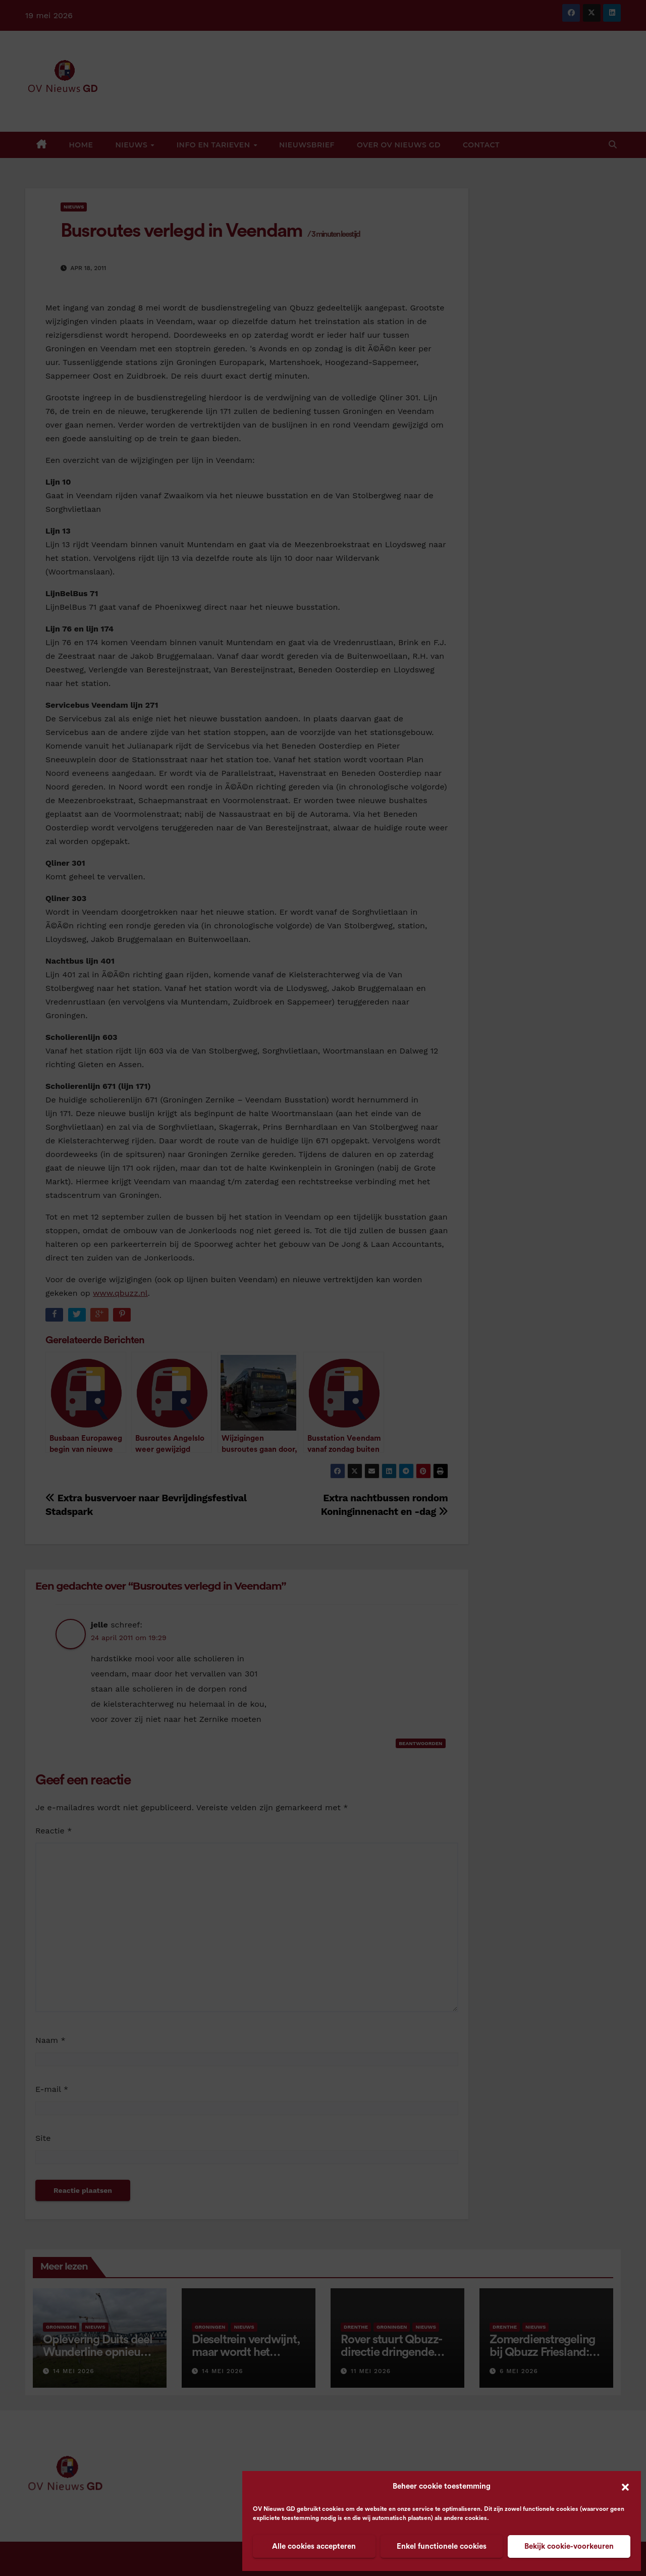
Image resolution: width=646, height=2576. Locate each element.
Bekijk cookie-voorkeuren (569, 2546)
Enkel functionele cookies (442, 2546)
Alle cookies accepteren (314, 2546)
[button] (625, 2487)
